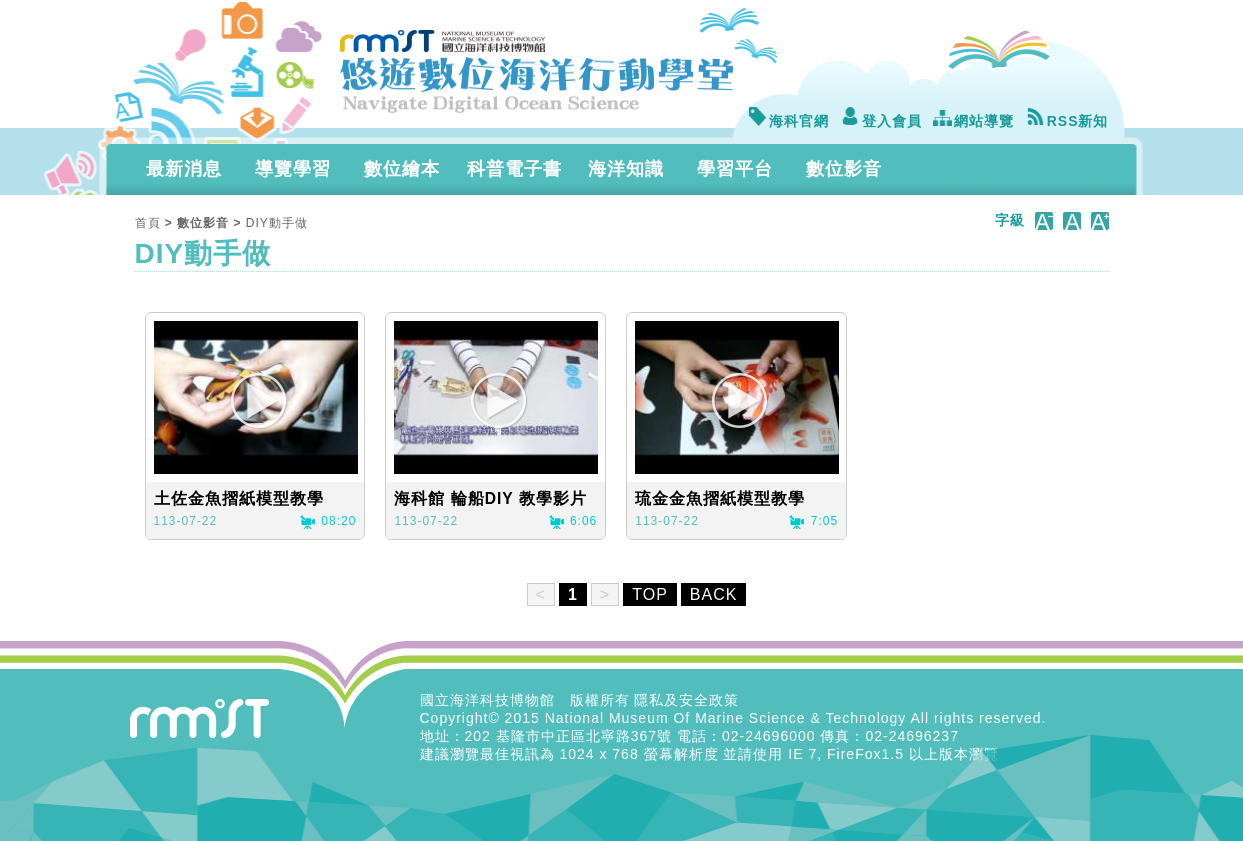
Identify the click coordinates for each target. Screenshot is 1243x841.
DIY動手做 (277, 223)
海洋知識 (626, 169)
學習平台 (735, 169)
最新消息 (184, 169)
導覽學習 (293, 169)
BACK (714, 594)
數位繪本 (402, 169)
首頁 (148, 223)
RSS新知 (1067, 121)
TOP (650, 594)
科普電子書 (514, 169)
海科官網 (788, 121)
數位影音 (844, 169)
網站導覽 (973, 121)
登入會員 (881, 121)
